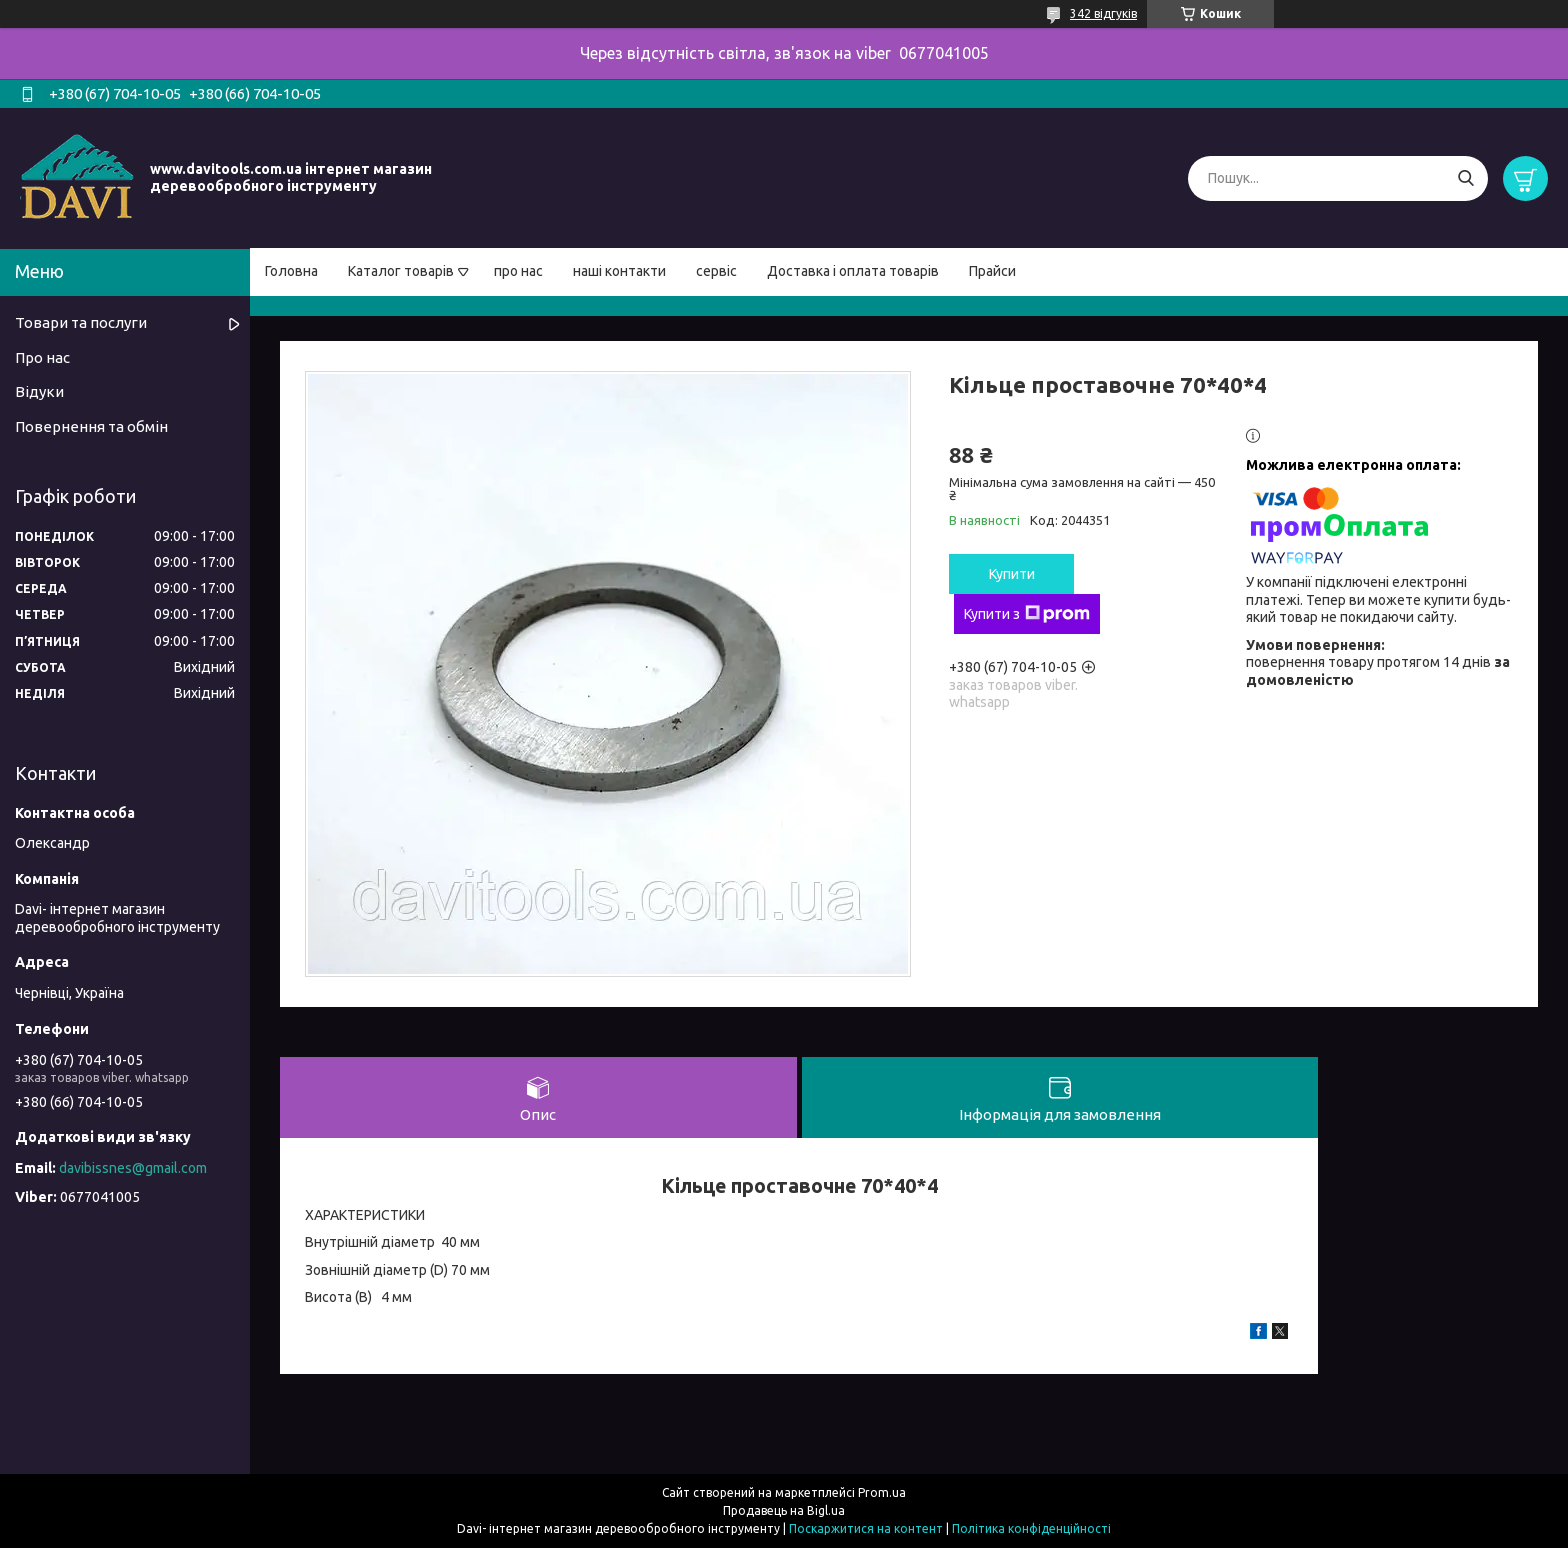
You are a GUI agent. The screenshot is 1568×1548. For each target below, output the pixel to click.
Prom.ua (882, 1492)
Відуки (39, 391)
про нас (518, 271)
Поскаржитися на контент (866, 1528)
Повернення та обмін (91, 426)
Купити (1012, 574)
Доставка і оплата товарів (853, 271)
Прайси (992, 271)
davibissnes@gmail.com (133, 1168)
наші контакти (619, 271)
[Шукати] (1465, 178)
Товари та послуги (81, 322)
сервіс (716, 271)
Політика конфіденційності (1031, 1528)
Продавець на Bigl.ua (784, 1510)
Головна (291, 271)
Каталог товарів (401, 271)
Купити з (1027, 614)
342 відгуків (1103, 13)
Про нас (42, 357)
